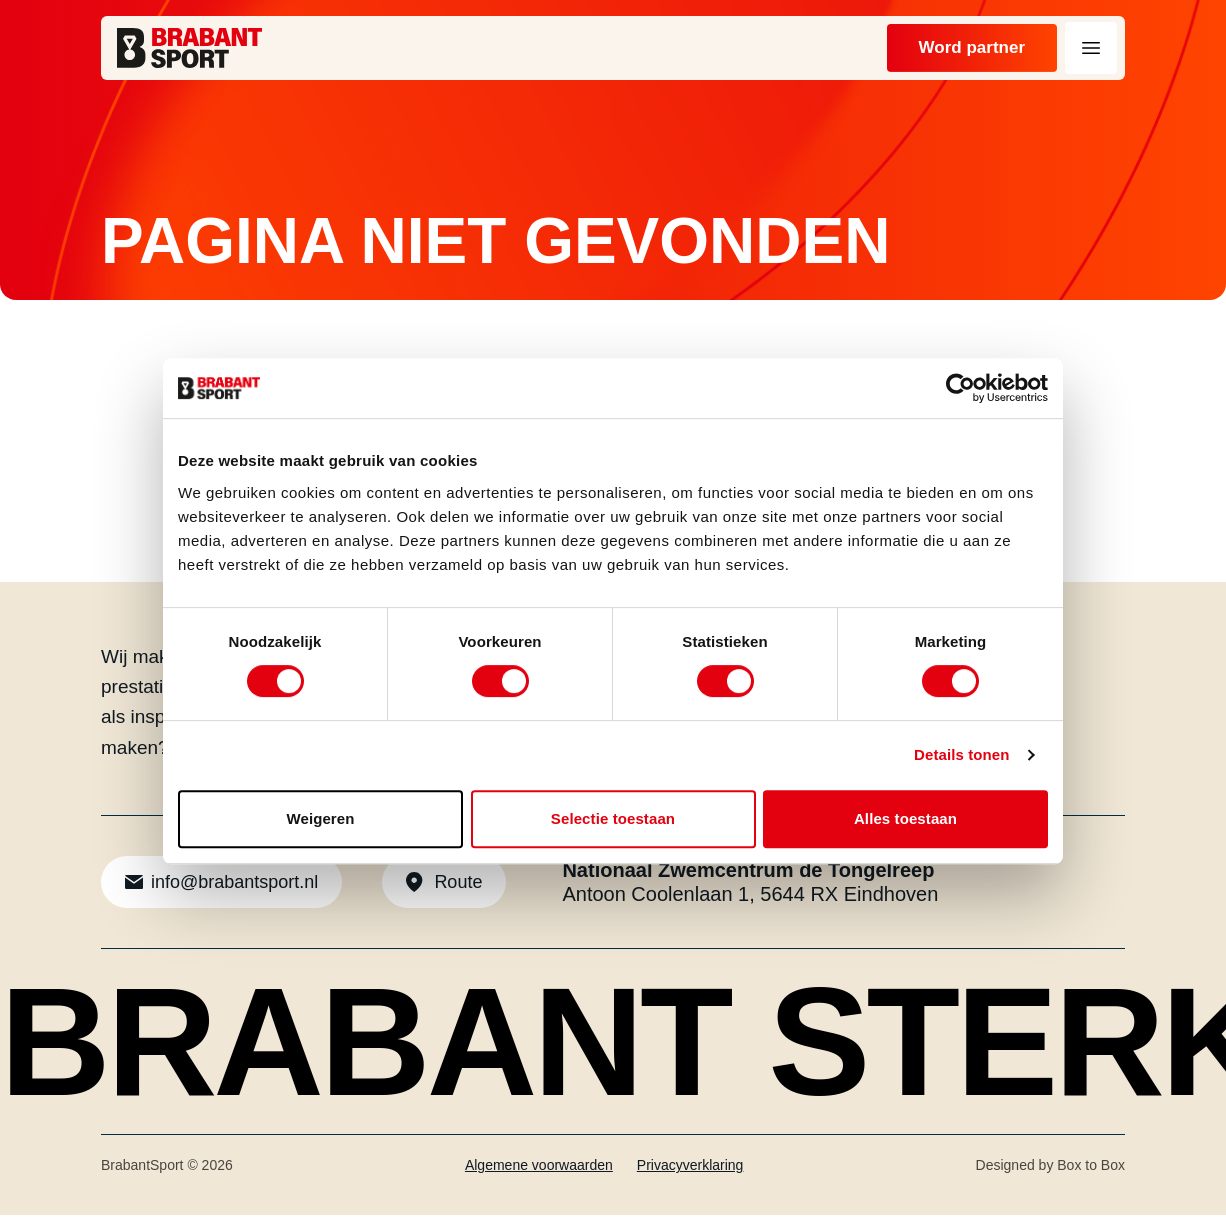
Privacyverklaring (690, 1172)
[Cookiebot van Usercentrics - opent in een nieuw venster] (960, 388)
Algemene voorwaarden (539, 1172)
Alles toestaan (905, 818)
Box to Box (1091, 1172)
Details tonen (961, 754)
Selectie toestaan (613, 818)
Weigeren (320, 818)
